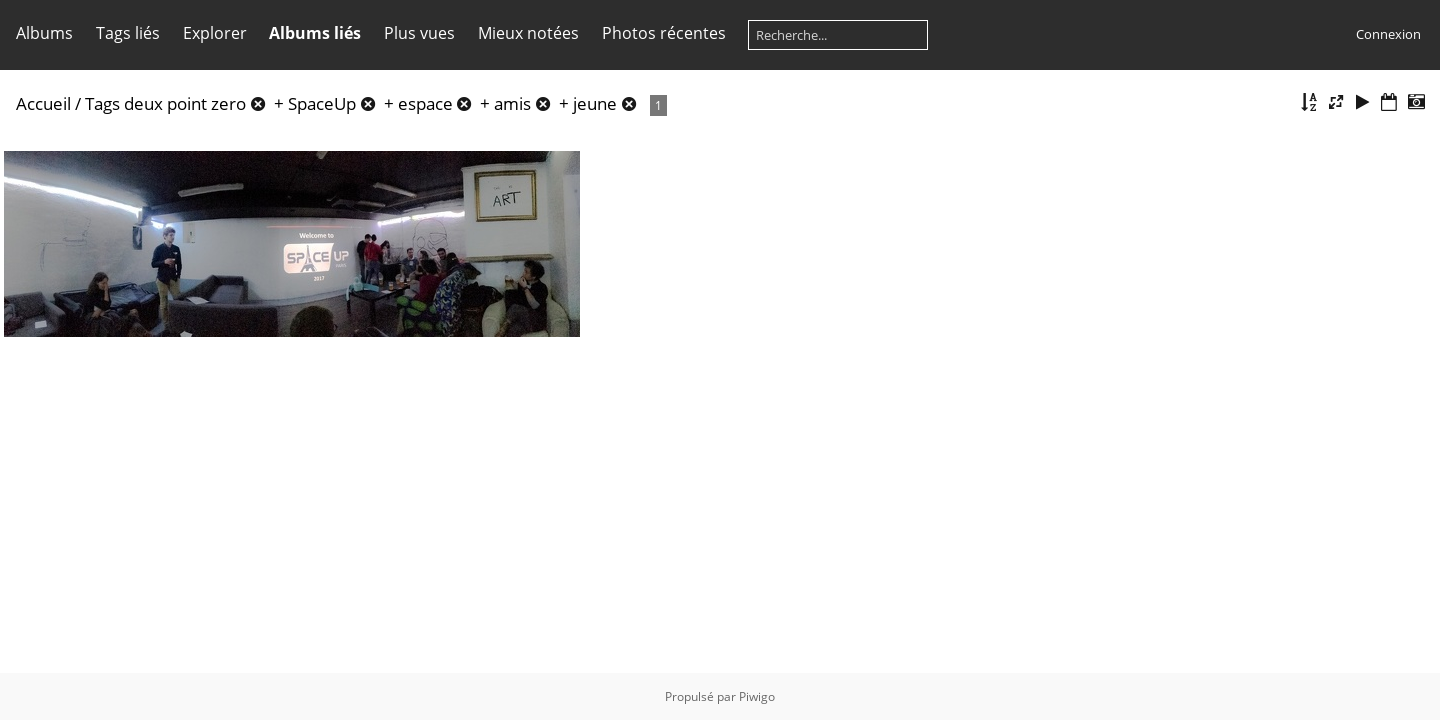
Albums (44, 33)
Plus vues (419, 33)
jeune (595, 103)
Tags (102, 103)
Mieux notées (528, 33)
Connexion (1388, 34)
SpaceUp (322, 103)
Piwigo (757, 696)
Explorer (215, 33)
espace (425, 103)
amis (512, 103)
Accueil (43, 103)
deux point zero (185, 103)
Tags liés (128, 33)
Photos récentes (664, 33)
